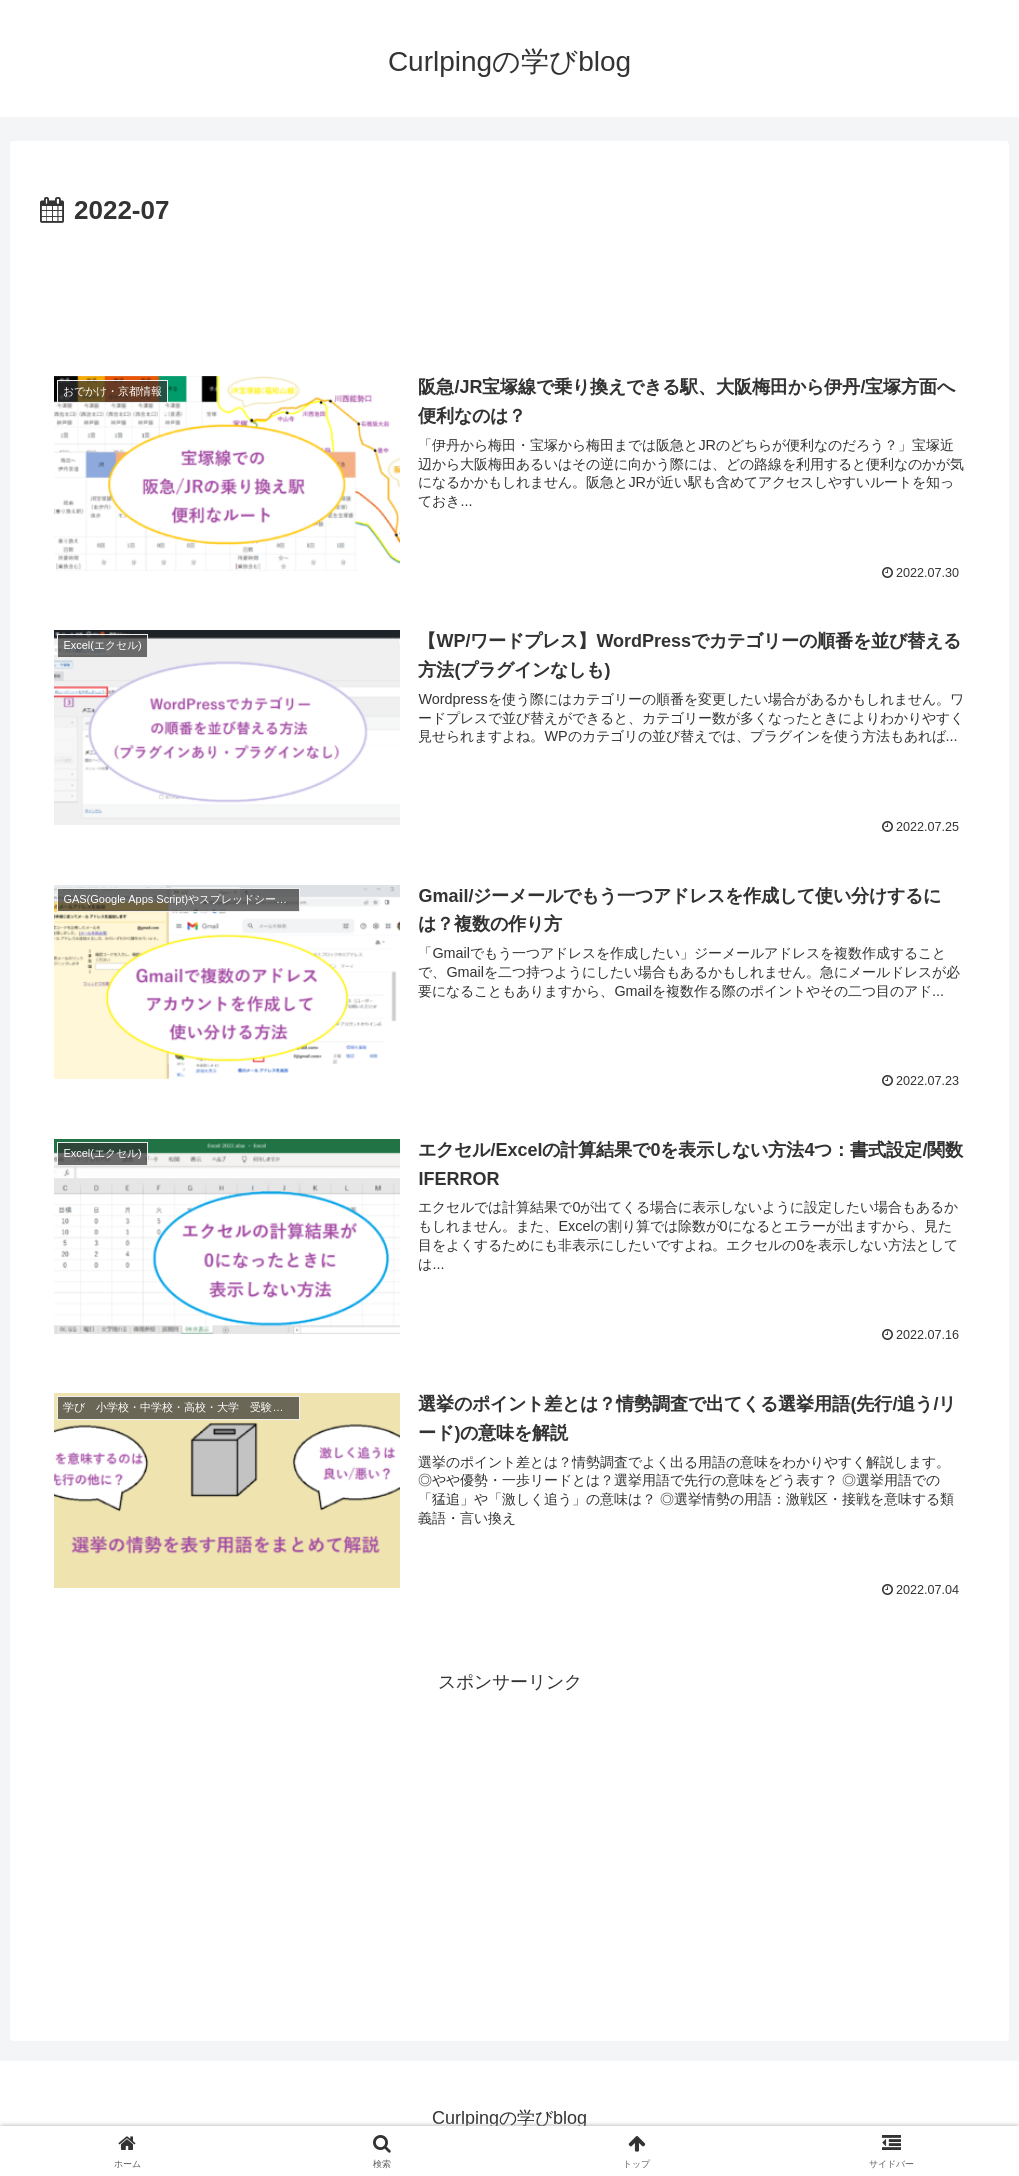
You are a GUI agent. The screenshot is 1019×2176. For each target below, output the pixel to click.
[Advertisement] (509, 289)
